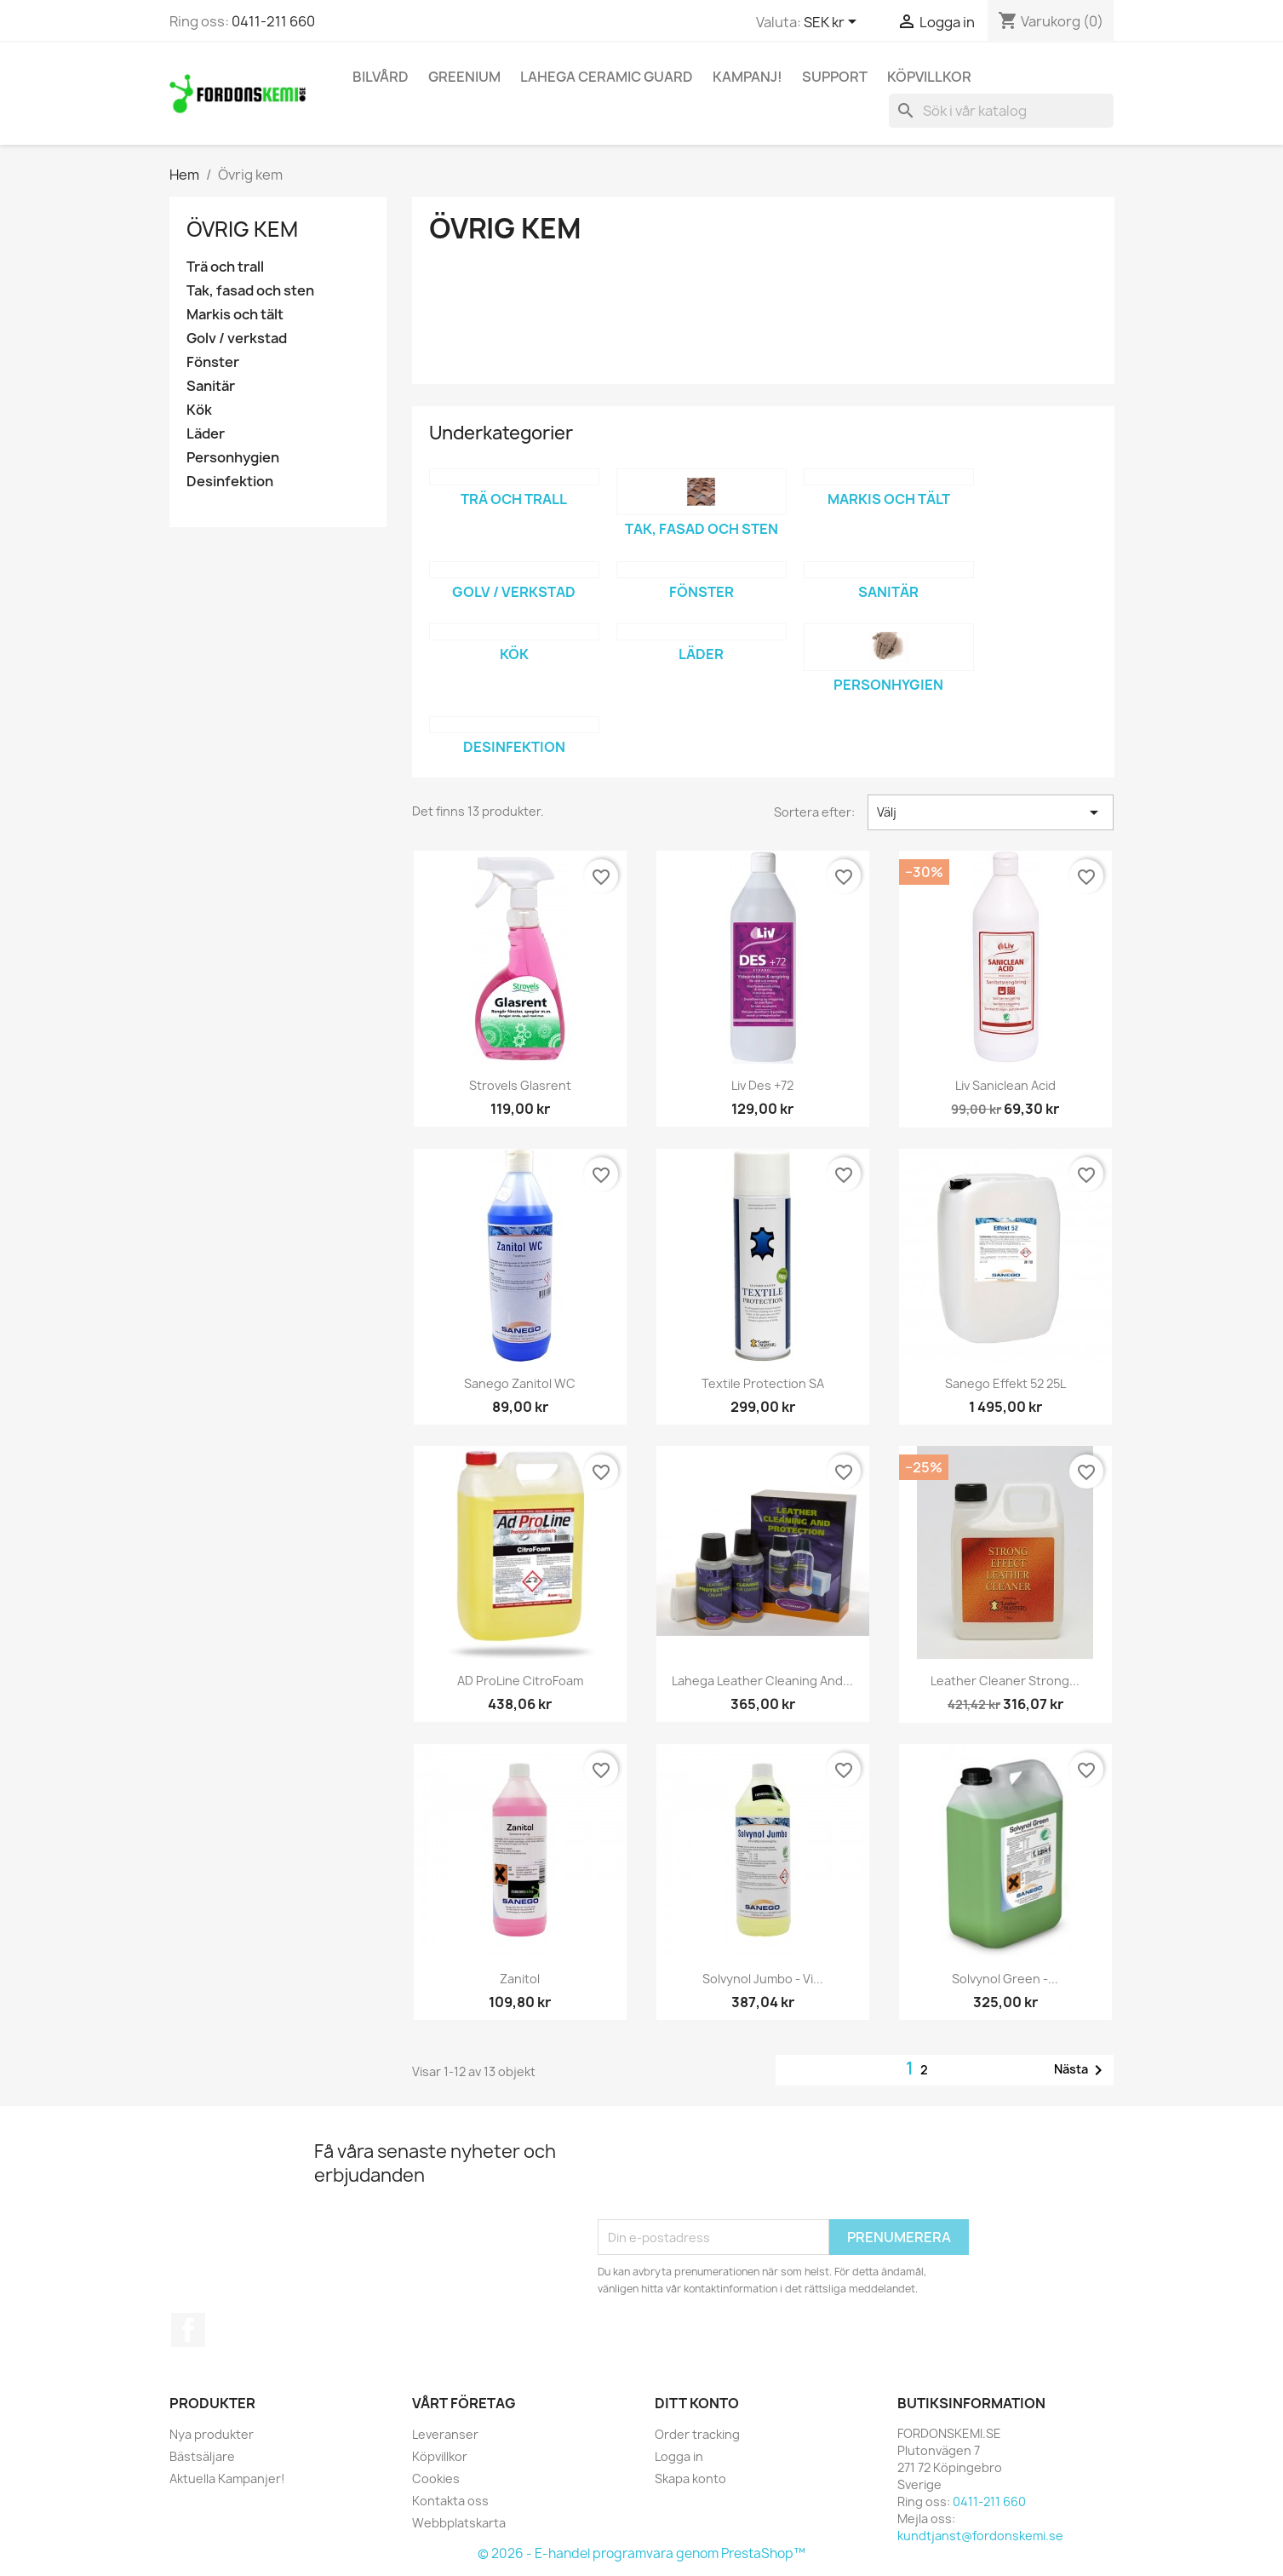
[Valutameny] (833, 23)
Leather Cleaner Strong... (1005, 1680)
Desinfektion (229, 482)
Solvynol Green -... (1005, 1979)
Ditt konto (697, 2403)
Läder (205, 434)
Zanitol (520, 1979)
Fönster (212, 362)
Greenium (464, 76)
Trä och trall (225, 267)
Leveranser (445, 2434)
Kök (199, 410)
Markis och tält (235, 315)
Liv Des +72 (762, 1085)
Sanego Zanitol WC (520, 1383)
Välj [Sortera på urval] (990, 812)
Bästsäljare (202, 2456)
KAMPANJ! (747, 76)
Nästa (1081, 2070)
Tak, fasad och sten (250, 291)
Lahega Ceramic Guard (606, 76)
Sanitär (210, 386)
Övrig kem (242, 229)
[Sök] (1001, 111)
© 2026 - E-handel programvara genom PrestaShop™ (641, 2553)
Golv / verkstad (236, 338)
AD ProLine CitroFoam (520, 1680)
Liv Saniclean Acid (1005, 1085)
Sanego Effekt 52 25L (1005, 1383)
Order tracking (697, 2434)
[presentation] (727, 2177)
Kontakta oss (450, 2501)
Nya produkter (211, 2434)
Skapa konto (690, 2478)
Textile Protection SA (763, 1383)
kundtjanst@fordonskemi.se (980, 2535)
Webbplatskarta (459, 2523)
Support (835, 76)
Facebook (188, 2330)
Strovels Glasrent (520, 1085)
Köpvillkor (929, 76)
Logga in (679, 2456)
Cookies (436, 2478)
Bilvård (380, 76)
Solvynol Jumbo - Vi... (762, 1979)
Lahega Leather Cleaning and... (762, 1680)
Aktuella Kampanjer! (227, 2478)
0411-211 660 (273, 21)
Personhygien (232, 458)
